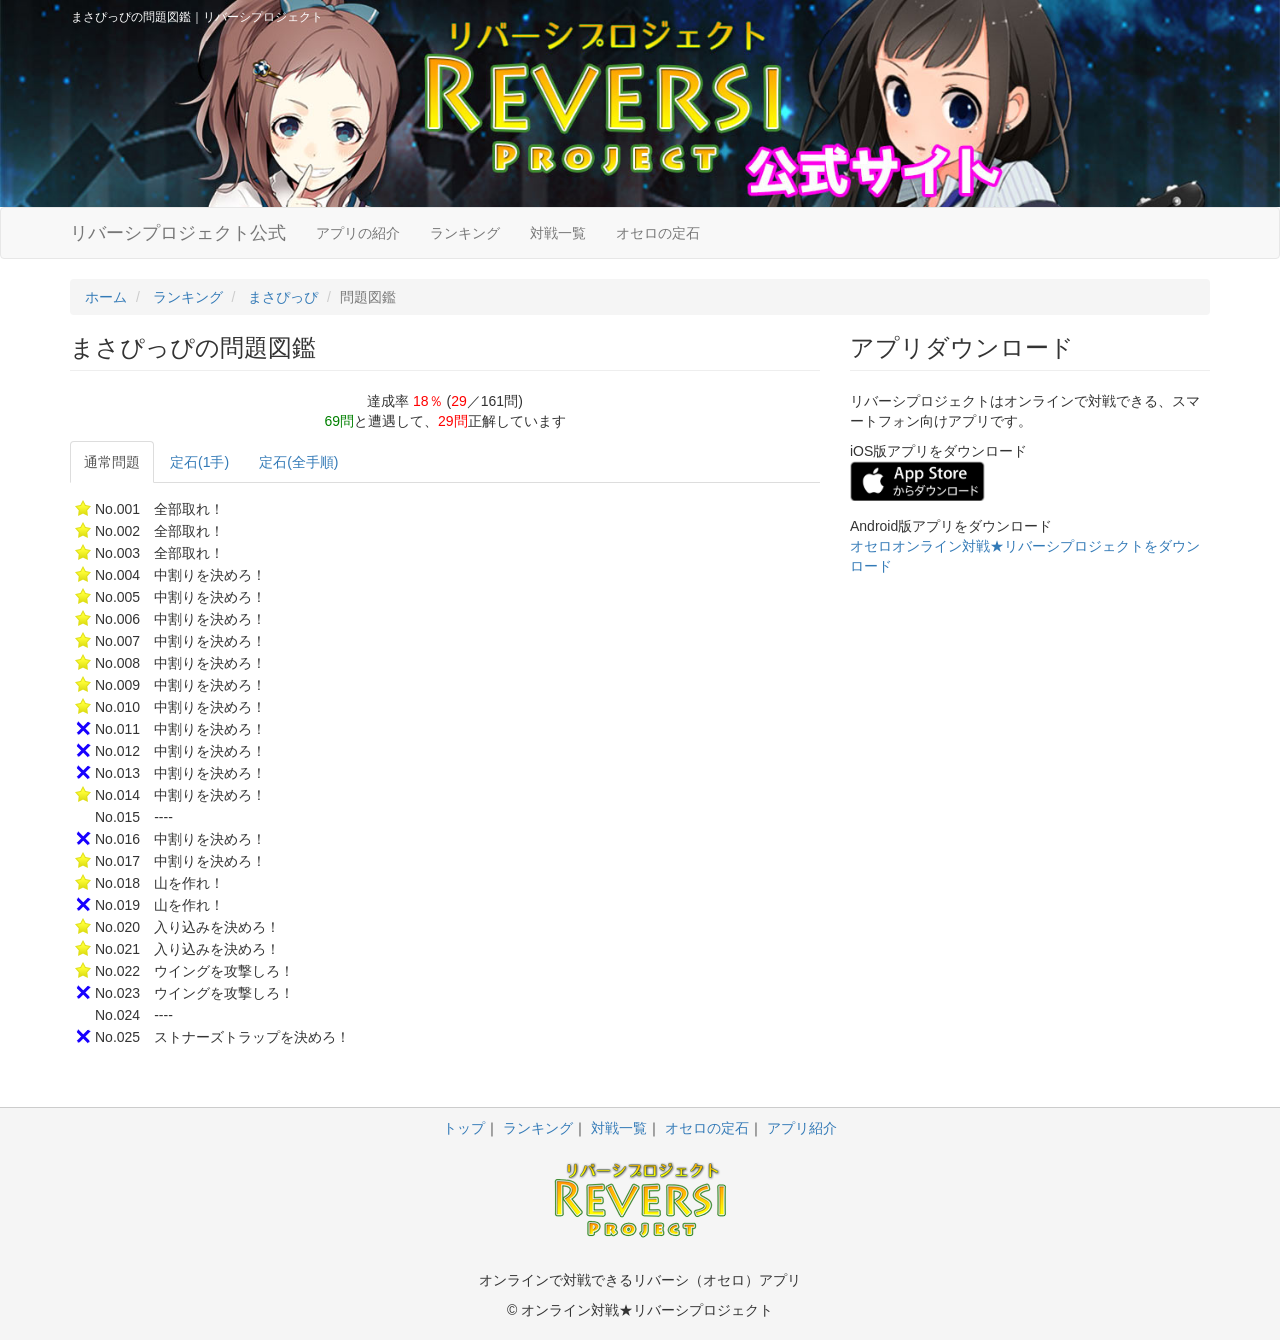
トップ (464, 1128)
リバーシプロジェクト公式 (178, 233)
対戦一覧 (558, 233)
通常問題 (112, 462)
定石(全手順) (298, 462)
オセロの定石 (658, 233)
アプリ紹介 (802, 1128)
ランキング (465, 233)
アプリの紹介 (358, 233)
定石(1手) (199, 462)
